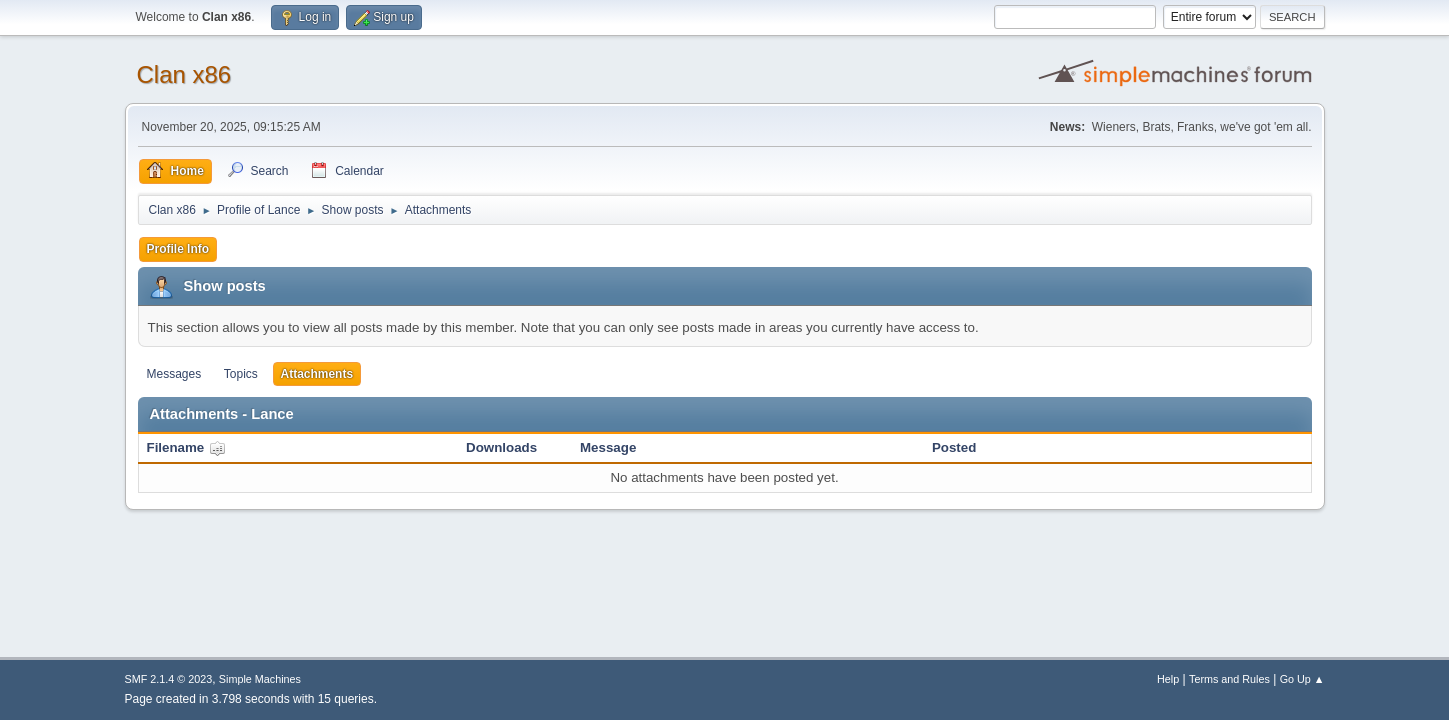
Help (1168, 679)
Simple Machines (260, 679)
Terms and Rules (1229, 679)
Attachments (317, 374)
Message (608, 447)
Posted (954, 447)
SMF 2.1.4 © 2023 (169, 679)
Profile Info (178, 249)
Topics (241, 374)
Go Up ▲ (1302, 679)
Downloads (501, 447)
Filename (186, 447)
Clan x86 (184, 74)
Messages (174, 374)
